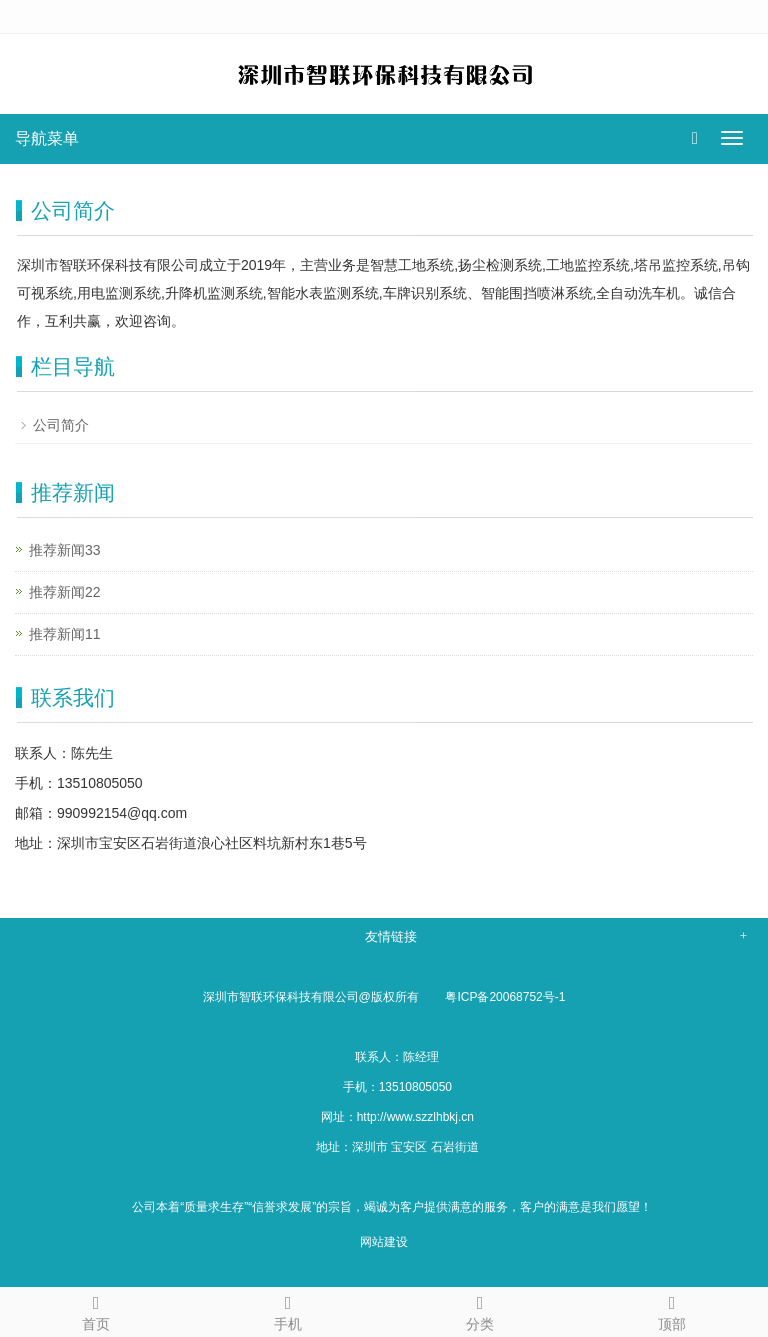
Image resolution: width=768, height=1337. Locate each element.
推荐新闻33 (65, 550)
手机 (288, 1310)
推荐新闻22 (65, 592)
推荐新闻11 (65, 634)
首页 (96, 1310)
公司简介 (61, 425)
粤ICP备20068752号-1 (505, 997)
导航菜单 (47, 138)
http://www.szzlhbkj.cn (415, 1117)
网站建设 (384, 1242)
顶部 (672, 1310)
